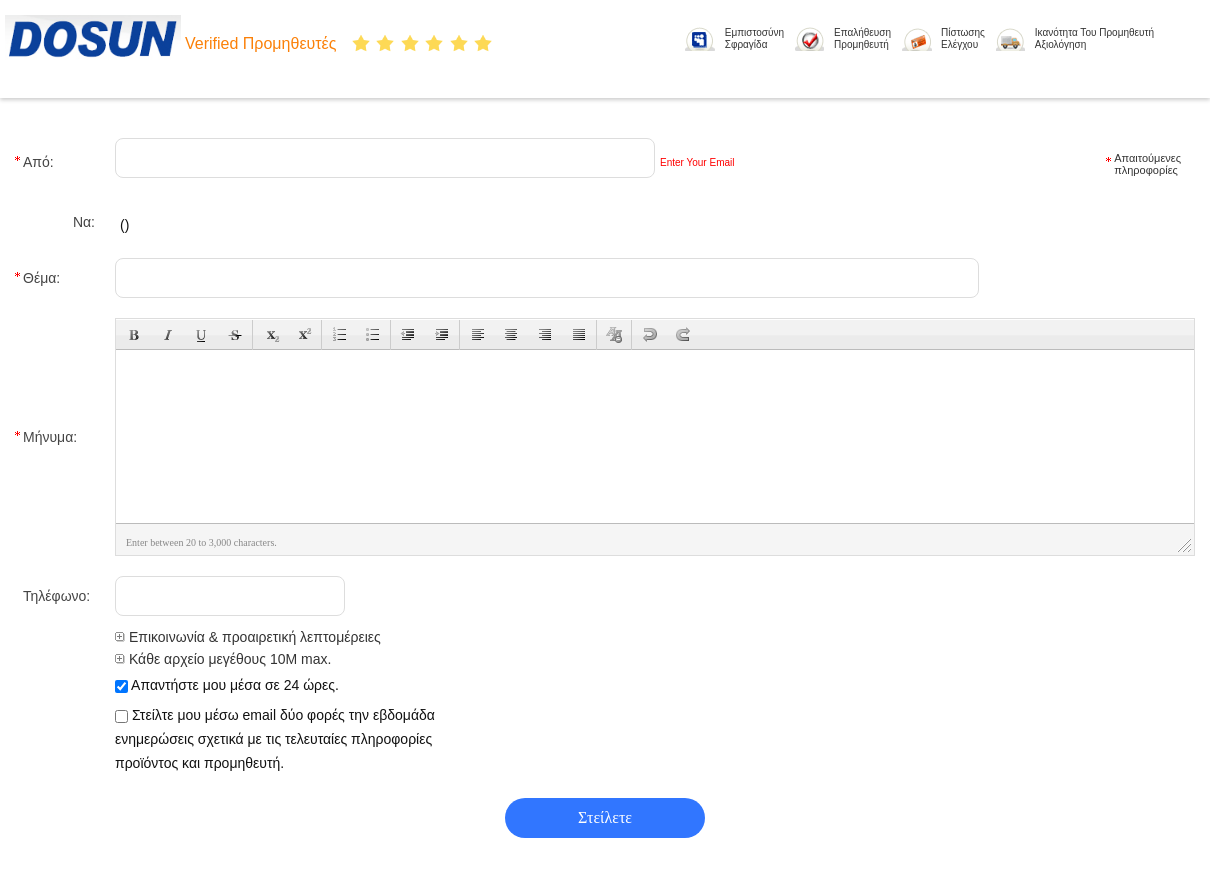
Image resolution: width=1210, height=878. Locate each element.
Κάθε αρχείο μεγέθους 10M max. (223, 659)
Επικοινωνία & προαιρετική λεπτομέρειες (248, 637)
